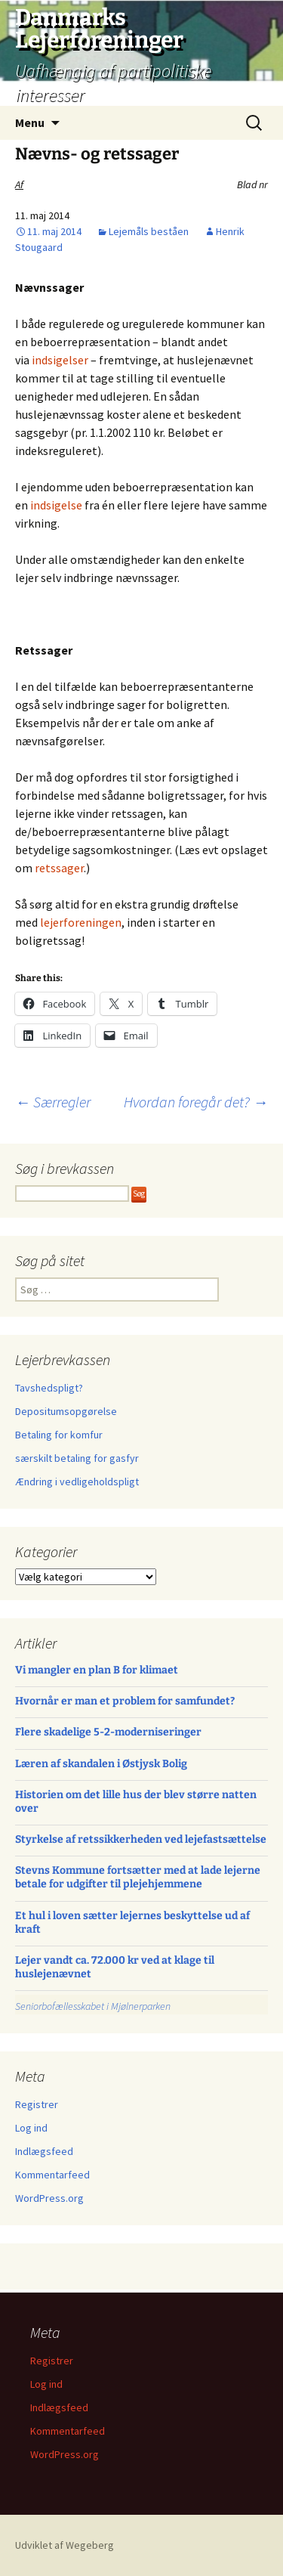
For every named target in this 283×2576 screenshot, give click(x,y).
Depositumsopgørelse (66, 1411)
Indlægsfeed (44, 2151)
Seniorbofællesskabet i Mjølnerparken (93, 2006)
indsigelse (56, 504)
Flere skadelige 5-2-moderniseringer (108, 1732)
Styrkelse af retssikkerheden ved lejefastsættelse (140, 1839)
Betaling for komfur (59, 1434)
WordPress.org (49, 2198)
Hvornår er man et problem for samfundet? (125, 1701)
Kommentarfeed (52, 2174)
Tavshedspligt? (49, 1388)
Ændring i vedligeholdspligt (77, 1481)
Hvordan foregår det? (196, 1101)
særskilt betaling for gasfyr (77, 1458)
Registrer (36, 2104)
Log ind (31, 2128)
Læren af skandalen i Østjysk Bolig (101, 1763)
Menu (30, 122)
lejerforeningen (81, 922)
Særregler (53, 1101)
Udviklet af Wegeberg (64, 2545)
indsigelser (60, 359)
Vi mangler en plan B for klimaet (96, 1670)
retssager (59, 867)
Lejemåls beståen (149, 231)
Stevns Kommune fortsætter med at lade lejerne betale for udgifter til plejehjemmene (137, 1877)
